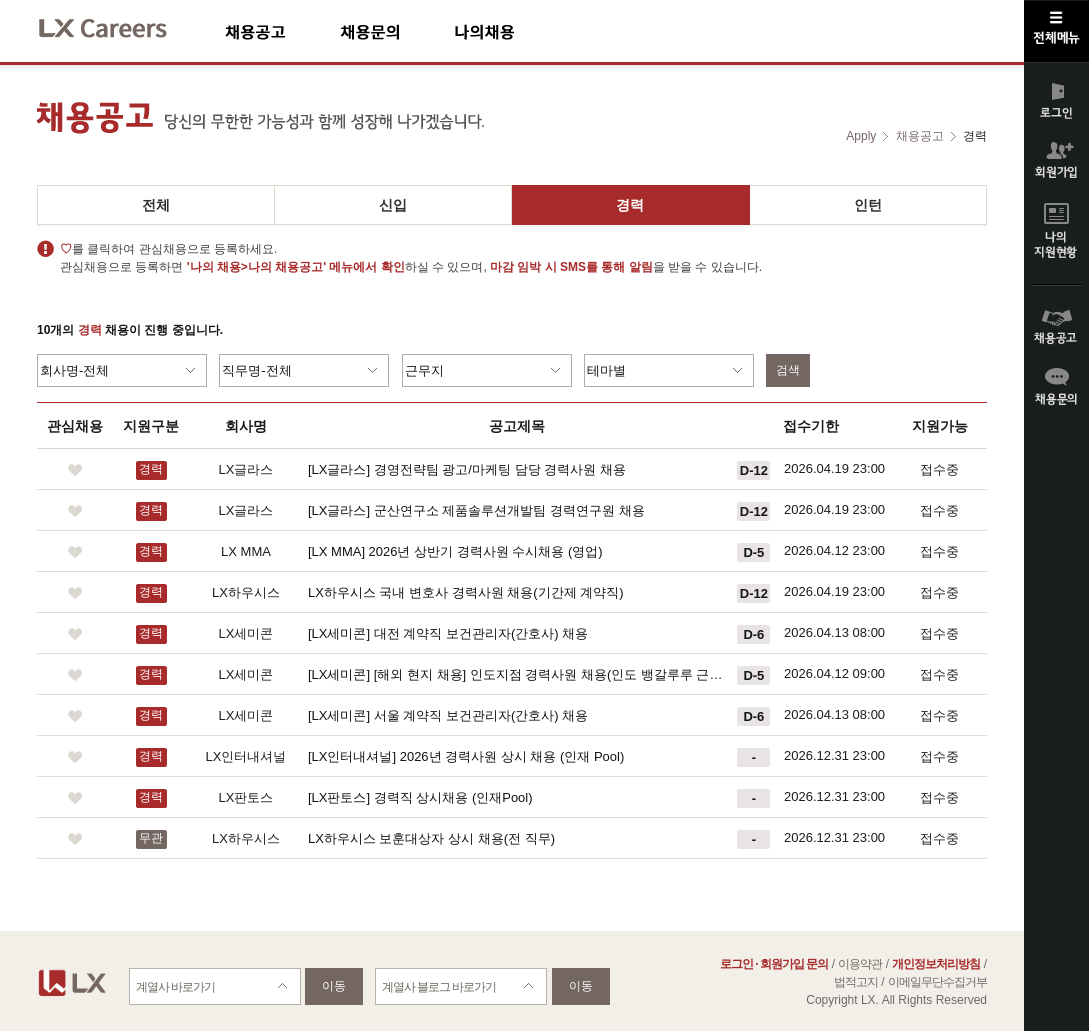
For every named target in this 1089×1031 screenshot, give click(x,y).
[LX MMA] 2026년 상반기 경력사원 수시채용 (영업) (455, 551)
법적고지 (856, 982)
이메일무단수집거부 (937, 982)
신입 (393, 205)
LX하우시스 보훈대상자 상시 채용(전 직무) (431, 838)
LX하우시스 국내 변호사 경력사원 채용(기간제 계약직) (466, 592)
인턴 (868, 205)
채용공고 (282, 31)
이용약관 (860, 964)
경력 (630, 205)
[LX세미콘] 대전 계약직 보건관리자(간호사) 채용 (448, 633)
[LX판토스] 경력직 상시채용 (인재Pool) (420, 797)
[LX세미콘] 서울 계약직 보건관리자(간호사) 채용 (448, 715)
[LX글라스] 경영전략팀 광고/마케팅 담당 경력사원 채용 (467, 469)
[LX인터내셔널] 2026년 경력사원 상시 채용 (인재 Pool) (466, 756)
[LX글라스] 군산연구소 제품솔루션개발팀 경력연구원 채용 (476, 510)
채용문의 (397, 31)
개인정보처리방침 (936, 964)
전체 (156, 205)
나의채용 (514, 31)
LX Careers (119, 25)
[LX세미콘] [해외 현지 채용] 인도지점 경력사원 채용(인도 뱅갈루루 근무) (517, 674)
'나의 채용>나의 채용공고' (256, 267)
